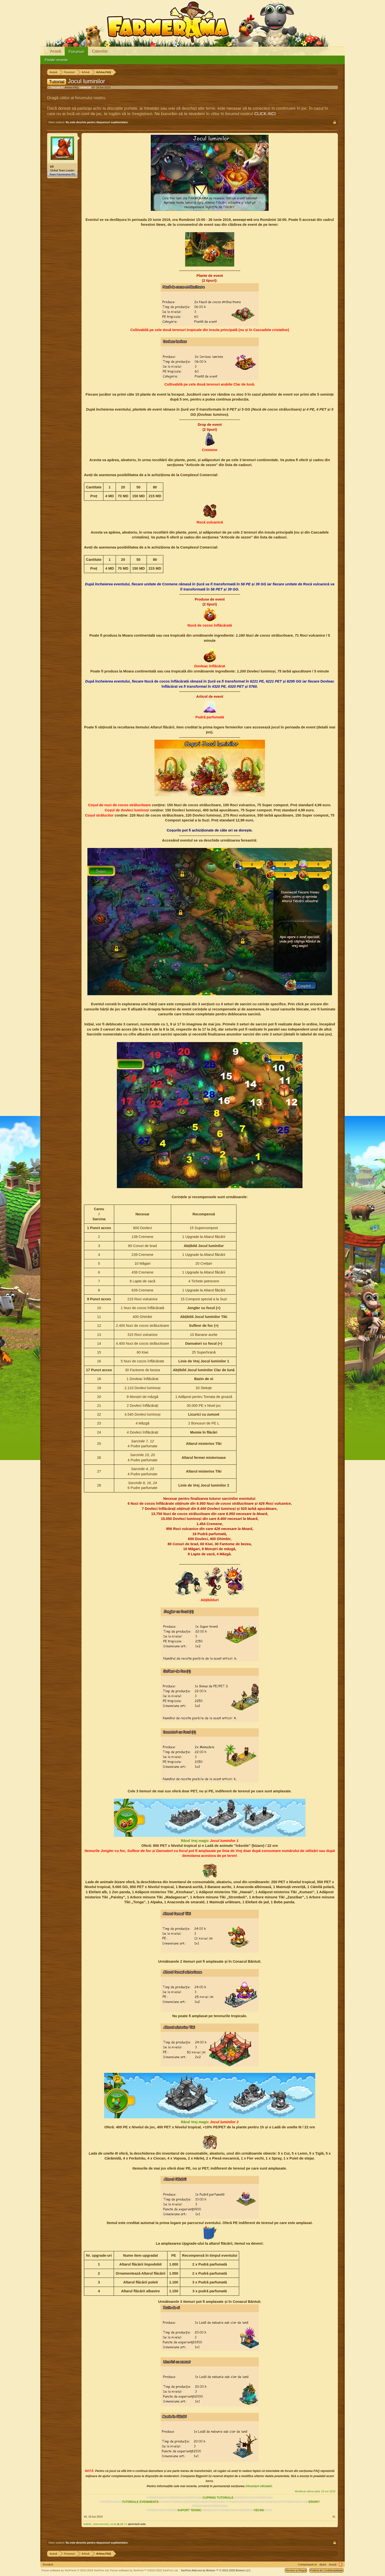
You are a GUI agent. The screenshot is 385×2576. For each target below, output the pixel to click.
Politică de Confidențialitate (326, 2570)
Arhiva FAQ (72, 87)
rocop (113, 2523)
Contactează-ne (307, 2564)
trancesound (100, 2523)
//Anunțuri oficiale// (258, 2486)
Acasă (55, 51)
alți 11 (123, 2523)
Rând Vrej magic (195, 1841)
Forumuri (76, 52)
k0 (93, 87)
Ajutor (323, 2564)
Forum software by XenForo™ (144, 2570)
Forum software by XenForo (75, 2570)
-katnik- (87, 2523)
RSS (340, 2564)
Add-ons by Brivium (216, 2570)
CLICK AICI (265, 113)
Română (48, 2564)
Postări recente (56, 60)
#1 (333, 2516)
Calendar (100, 51)
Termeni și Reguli (296, 2570)
